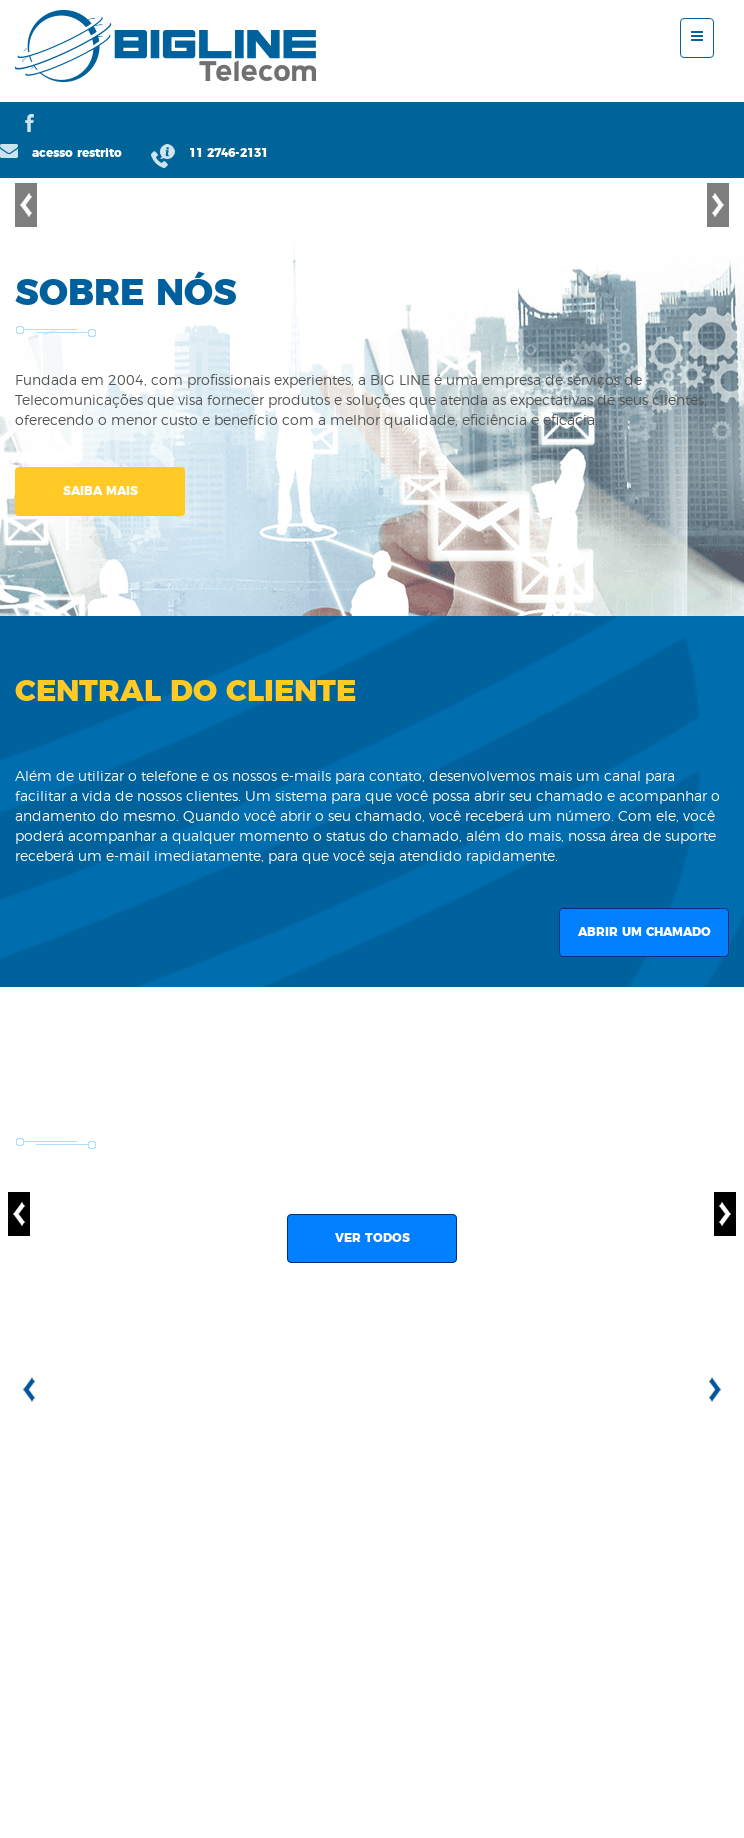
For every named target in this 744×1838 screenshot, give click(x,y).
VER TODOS (372, 1238)
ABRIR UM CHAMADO (644, 932)
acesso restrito (63, 153)
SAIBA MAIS (100, 491)
